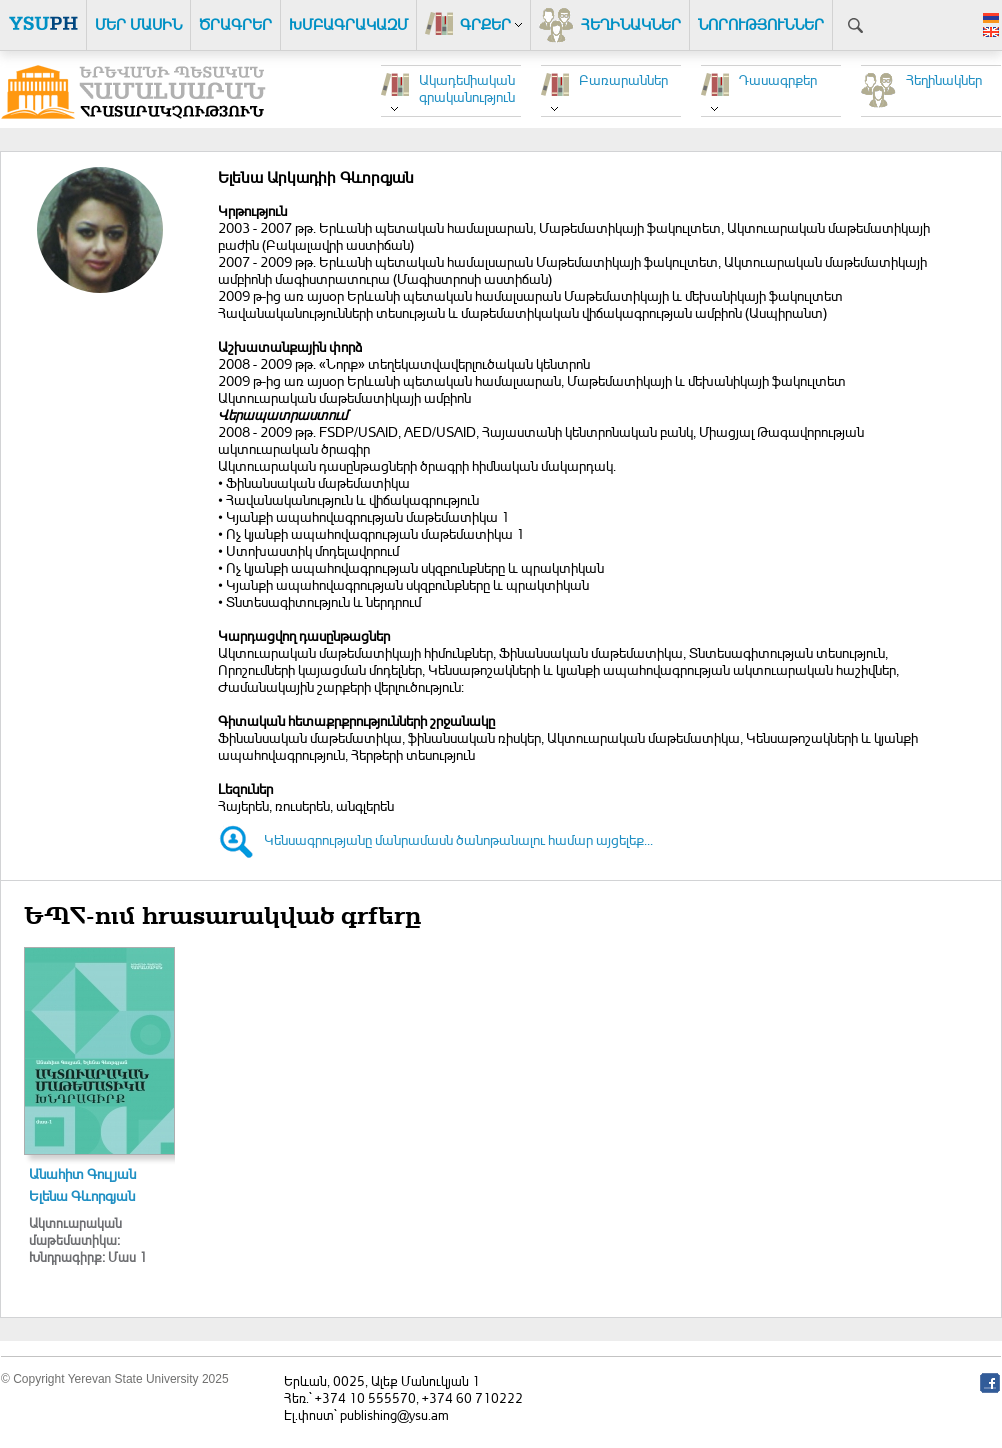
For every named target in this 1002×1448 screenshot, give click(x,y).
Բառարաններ (623, 79)
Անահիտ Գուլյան (82, 1173)
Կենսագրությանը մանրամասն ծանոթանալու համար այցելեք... (458, 839)
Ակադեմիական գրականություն (467, 88)
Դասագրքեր (778, 79)
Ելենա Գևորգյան (82, 1195)
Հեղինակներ (944, 79)
